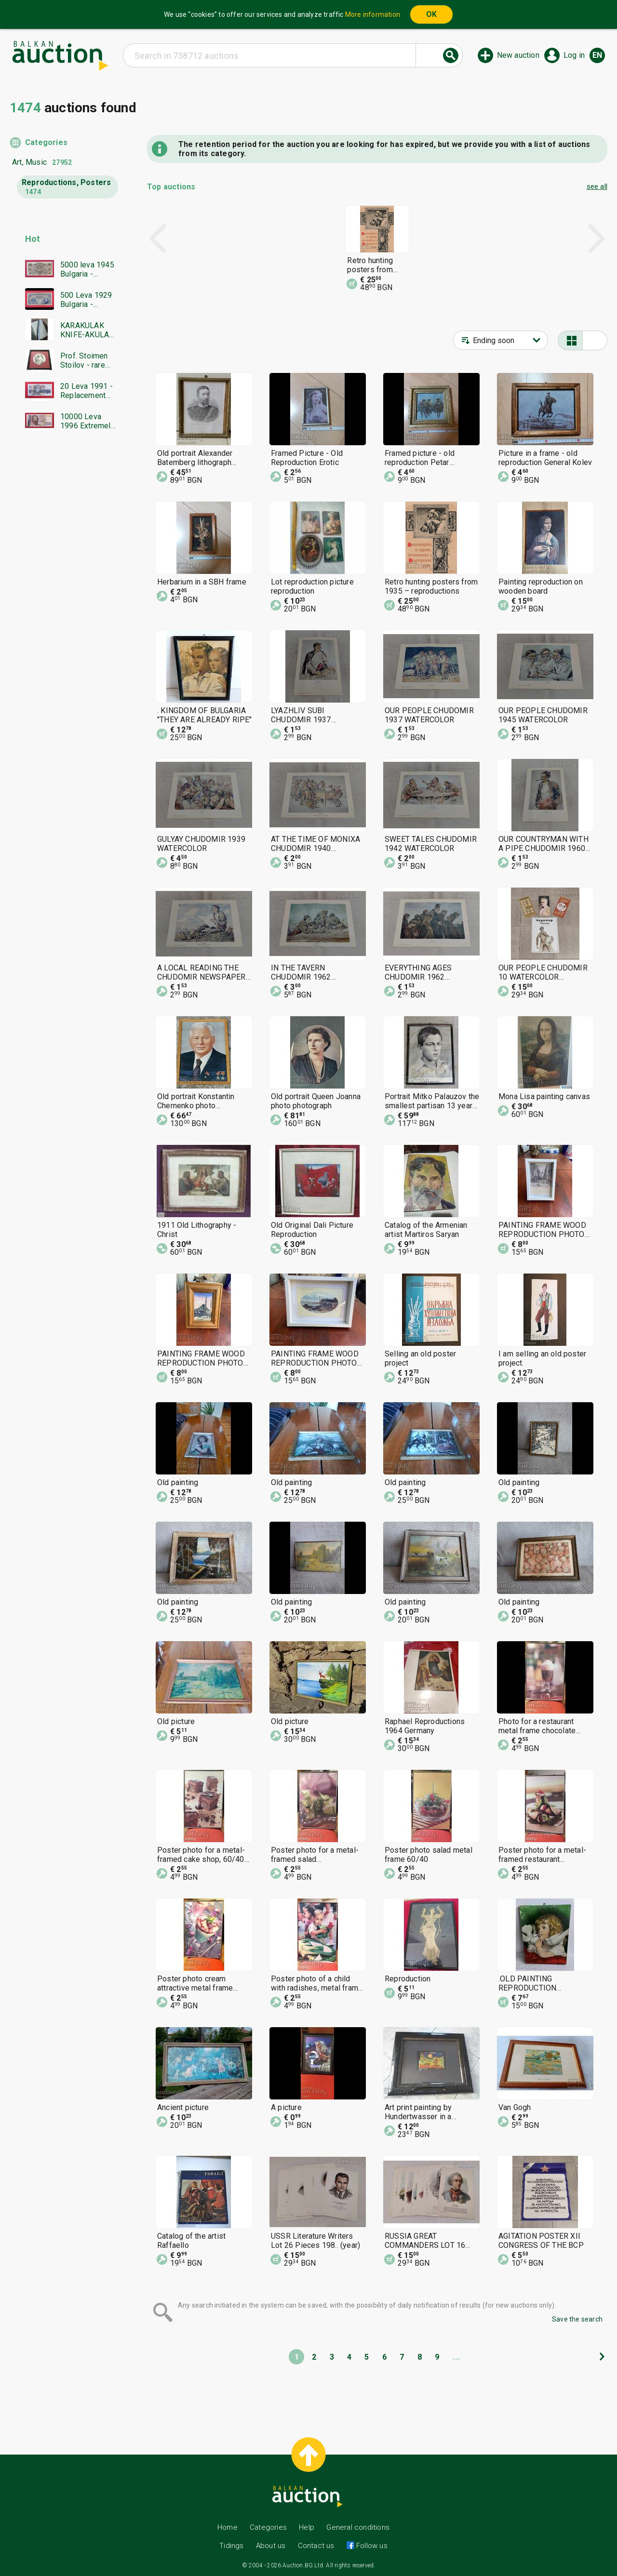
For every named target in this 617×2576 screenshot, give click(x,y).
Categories (46, 142)
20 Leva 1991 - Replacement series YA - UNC (88, 391)
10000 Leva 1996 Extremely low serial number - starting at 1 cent (87, 421)
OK (431, 14)
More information (372, 14)
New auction (518, 55)
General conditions (357, 2527)
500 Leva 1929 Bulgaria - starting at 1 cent (86, 300)
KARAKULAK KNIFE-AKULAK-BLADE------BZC (88, 330)
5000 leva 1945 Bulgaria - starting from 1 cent (87, 269)
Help (306, 2527)
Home (227, 2527)
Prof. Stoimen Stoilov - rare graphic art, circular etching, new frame (87, 360)
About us (271, 2545)
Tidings (231, 2545)
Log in (574, 55)
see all (597, 186)
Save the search (577, 2319)
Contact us (316, 2545)
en (597, 55)
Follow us (371, 2545)
